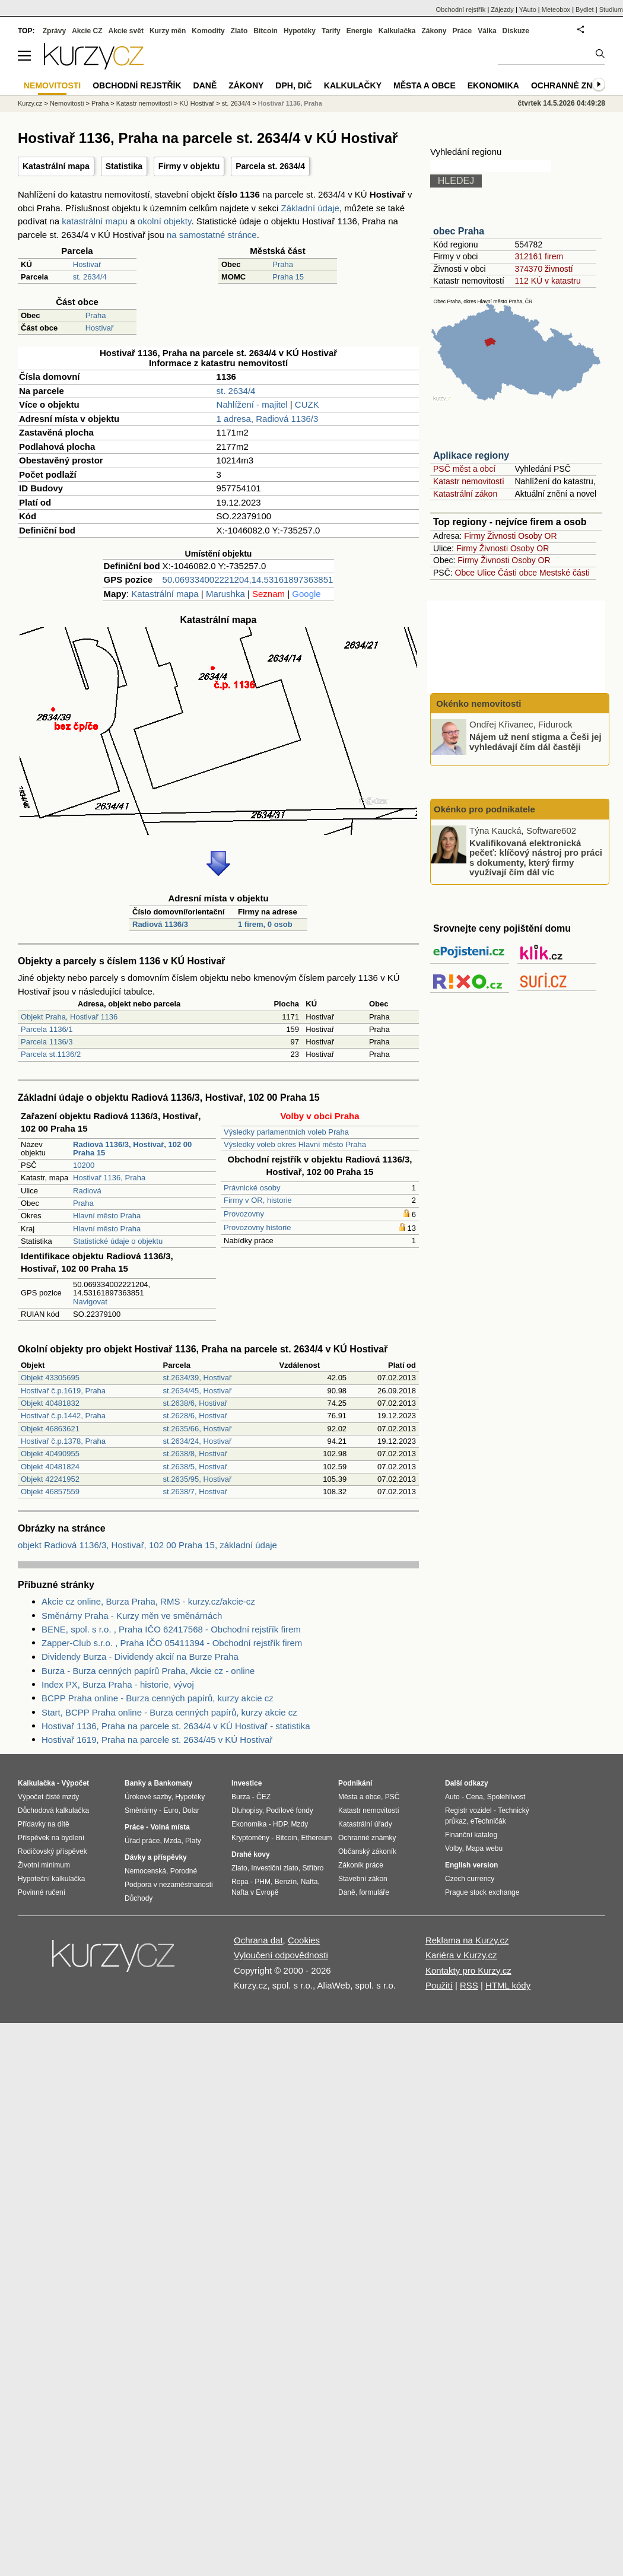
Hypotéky (300, 31)
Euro (170, 1810)
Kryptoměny (250, 1838)
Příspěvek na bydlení (51, 1838)
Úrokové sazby (148, 1797)
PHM (263, 1882)
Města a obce (424, 85)
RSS (469, 1985)
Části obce (517, 572)
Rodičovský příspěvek (52, 1851)
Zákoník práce (360, 1865)
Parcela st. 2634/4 (270, 166)
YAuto (527, 9)
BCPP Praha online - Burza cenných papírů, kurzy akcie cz (158, 1698)
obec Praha (458, 231)
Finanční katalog (471, 1835)
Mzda (172, 1841)
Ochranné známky (574, 85)
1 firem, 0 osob (265, 924)
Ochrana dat (258, 1940)
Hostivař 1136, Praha (109, 1177)
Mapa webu (484, 1848)
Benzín (286, 1882)
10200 (83, 1165)
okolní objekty (165, 221)
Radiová (87, 1190)
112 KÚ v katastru (547, 280)
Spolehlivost (506, 1797)
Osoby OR (537, 536)
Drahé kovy (250, 1854)
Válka (487, 31)
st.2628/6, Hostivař (195, 1415)
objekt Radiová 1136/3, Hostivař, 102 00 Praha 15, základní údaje (147, 1545)
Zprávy (54, 31)
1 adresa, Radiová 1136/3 (268, 419)
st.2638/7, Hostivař (195, 1491)
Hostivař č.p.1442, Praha (63, 1415)
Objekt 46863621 (50, 1428)
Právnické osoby (252, 1187)
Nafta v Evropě (254, 1892)
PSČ (392, 1797)
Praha (282, 264)
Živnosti (501, 536)
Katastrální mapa (56, 166)
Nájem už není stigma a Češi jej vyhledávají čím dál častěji (535, 742)
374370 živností (543, 269)
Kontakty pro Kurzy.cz (468, 1970)
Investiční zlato (274, 1868)
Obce (465, 572)
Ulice (486, 572)
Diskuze (516, 31)
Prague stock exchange (482, 1892)
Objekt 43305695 (50, 1377)
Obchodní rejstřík (461, 9)
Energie (360, 31)
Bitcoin (265, 31)
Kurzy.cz (30, 103)
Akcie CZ (87, 31)
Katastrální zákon (465, 493)
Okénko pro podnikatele (484, 809)
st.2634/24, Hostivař (197, 1441)
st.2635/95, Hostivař (197, 1479)
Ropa (240, 1882)
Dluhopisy (246, 1810)
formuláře (374, 1892)
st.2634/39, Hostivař (197, 1377)
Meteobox (556, 9)
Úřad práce (142, 1841)
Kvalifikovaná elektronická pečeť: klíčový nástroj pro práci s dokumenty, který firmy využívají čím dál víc (535, 857)
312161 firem (538, 256)
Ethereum (316, 1838)
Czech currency (469, 1879)
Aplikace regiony (471, 455)
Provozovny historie (257, 1227)
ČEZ (263, 1797)
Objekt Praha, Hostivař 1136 (69, 1016)
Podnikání (355, 1783)
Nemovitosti (67, 103)
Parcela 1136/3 (46, 1041)
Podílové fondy (289, 1810)
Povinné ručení (41, 1892)
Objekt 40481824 (50, 1466)
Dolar (190, 1810)
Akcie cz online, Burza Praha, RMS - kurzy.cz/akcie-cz (148, 1601)
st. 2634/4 (90, 276)
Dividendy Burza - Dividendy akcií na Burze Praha (140, 1656)
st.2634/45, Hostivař (197, 1390)
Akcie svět (126, 31)
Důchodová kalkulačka (53, 1810)
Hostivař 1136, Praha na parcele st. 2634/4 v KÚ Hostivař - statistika (176, 1726)
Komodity (208, 31)
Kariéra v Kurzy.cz (461, 1955)
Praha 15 (288, 276)
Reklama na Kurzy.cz (467, 1940)
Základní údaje (310, 208)
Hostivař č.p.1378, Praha (63, 1441)
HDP (280, 1824)
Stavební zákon (362, 1879)
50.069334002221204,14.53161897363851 (248, 579)
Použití (439, 1985)
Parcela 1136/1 (46, 1029)
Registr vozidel (468, 1810)
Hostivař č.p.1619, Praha (63, 1390)
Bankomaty (173, 1783)
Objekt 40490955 (50, 1453)
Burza (240, 1797)
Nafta (309, 1882)
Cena (474, 1797)
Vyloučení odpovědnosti (281, 1955)
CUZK (307, 404)
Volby (453, 1848)
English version (471, 1865)
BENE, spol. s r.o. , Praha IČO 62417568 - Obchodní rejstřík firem (171, 1629)
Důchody (138, 1898)
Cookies (304, 1940)
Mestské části (564, 572)
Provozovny (244, 1213)
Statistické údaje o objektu (118, 1241)
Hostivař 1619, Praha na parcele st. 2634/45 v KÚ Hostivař (157, 1740)
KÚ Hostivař (197, 103)
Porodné (183, 1871)
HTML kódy (507, 1985)
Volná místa (169, 1827)
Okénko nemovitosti (478, 703)
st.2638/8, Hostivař (195, 1453)
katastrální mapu (95, 221)
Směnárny (141, 1810)
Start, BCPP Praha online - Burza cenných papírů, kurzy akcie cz (169, 1712)
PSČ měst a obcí (464, 469)
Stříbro (312, 1868)
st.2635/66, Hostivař (197, 1428)
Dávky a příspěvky (156, 1857)
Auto (452, 1797)
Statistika (124, 166)
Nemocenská (145, 1871)
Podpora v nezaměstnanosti (169, 1885)
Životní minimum (44, 1865)
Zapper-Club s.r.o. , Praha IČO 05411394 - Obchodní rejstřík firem (172, 1643)
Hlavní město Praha (107, 1215)
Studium (611, 9)
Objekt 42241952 (50, 1479)
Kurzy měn (168, 31)
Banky (135, 1783)
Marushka (225, 594)
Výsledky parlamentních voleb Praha (286, 1131)
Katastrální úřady (365, 1824)
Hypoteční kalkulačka (51, 1879)
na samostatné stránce (212, 235)
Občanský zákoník (367, 1851)
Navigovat (90, 1301)
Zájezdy (502, 9)
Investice (246, 1783)
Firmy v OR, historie (258, 1200)
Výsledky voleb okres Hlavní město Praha (295, 1144)
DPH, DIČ (293, 85)
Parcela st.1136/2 (51, 1054)
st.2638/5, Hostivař (195, 1466)
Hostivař (87, 264)
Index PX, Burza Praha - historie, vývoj (118, 1684)
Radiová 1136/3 (160, 924)
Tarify (331, 31)
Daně (205, 85)
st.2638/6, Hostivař (195, 1403)
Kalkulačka (397, 31)
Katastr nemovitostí (468, 481)
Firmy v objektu (189, 166)
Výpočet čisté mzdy (48, 1797)
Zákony (433, 31)
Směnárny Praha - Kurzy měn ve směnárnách (132, 1616)
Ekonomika (493, 85)
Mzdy (300, 1824)
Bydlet (585, 9)
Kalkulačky (353, 85)
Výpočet (75, 1783)
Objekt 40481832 (50, 1403)
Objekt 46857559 (50, 1491)
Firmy (474, 536)
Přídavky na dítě (43, 1824)
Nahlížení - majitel (252, 404)
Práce (462, 31)
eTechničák (488, 1821)
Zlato (239, 31)
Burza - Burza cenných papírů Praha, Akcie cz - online (148, 1671)
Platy (193, 1841)
